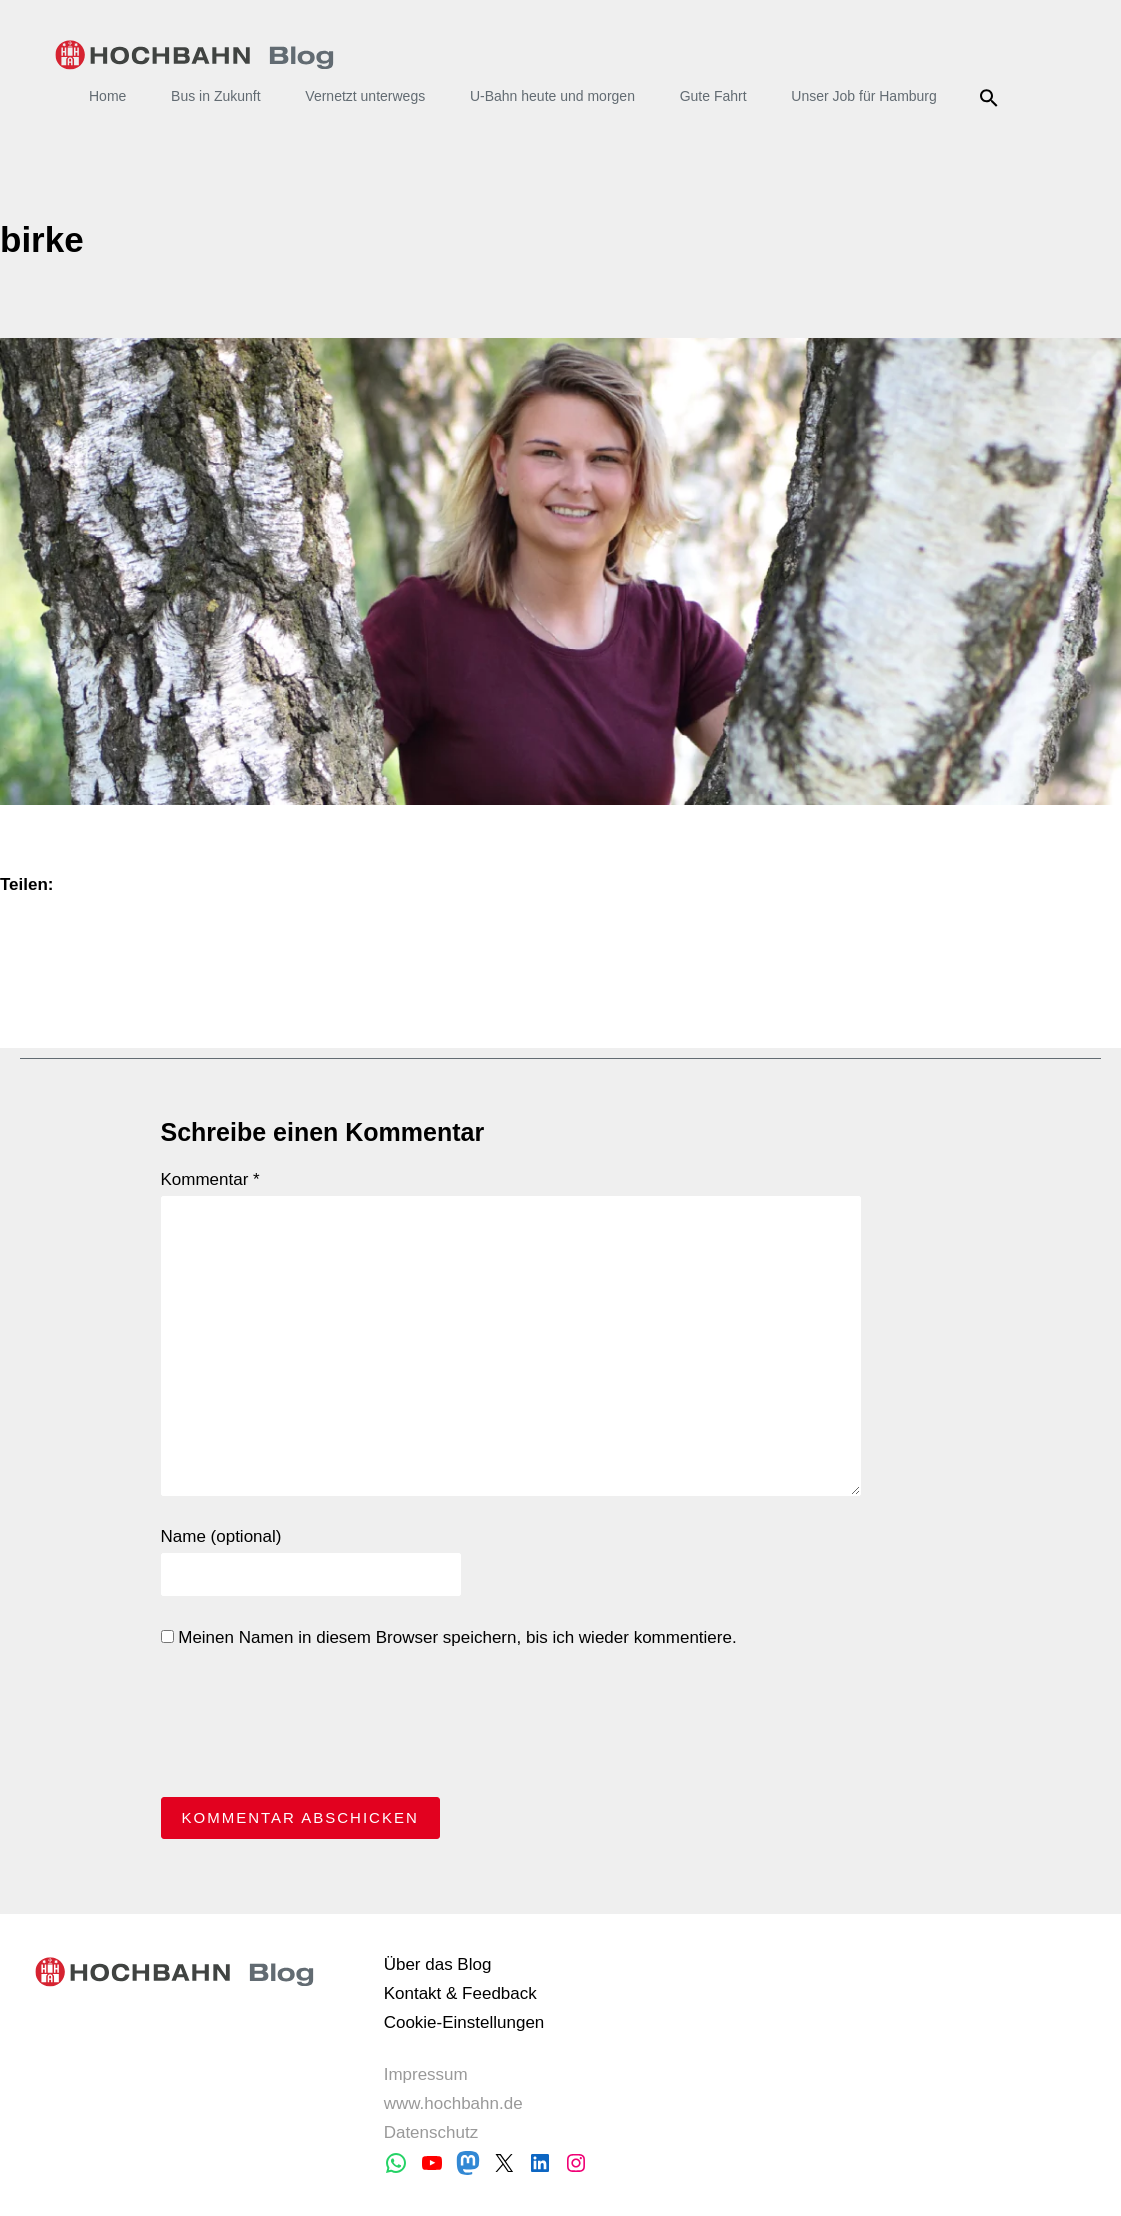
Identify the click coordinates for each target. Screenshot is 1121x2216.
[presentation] (313, 1728)
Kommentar (210, 1179)
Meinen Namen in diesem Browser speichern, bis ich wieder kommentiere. (449, 1637)
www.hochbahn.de (453, 2103)
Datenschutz (431, 2132)
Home (107, 96)
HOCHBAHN (194, 55)
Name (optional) (221, 1536)
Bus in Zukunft (216, 96)
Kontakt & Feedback (460, 1993)
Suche (992, 98)
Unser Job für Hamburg (864, 96)
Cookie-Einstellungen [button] (464, 2022)
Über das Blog (438, 1964)
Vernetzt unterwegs (365, 96)
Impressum (426, 2074)
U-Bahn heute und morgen (552, 96)
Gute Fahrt (713, 96)
